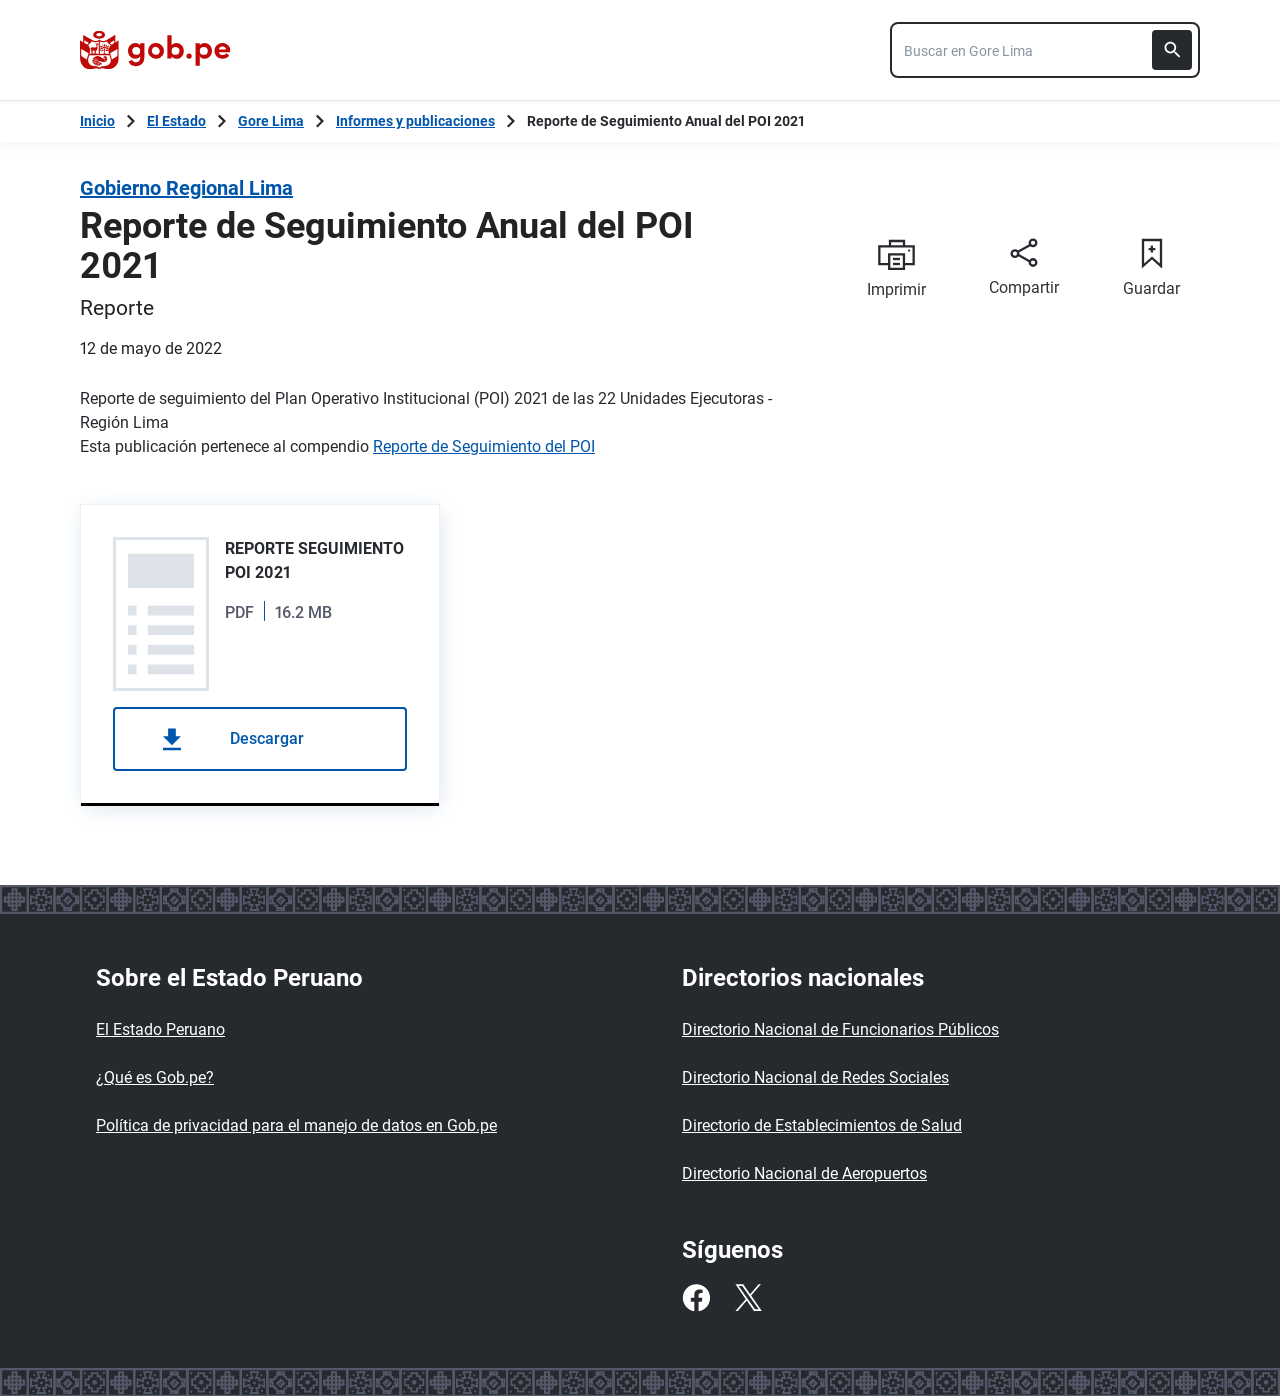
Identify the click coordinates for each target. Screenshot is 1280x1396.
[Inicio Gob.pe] (97, 121)
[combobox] (1045, 50)
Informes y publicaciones (415, 121)
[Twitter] (748, 1298)
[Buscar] (1172, 50)
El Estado (176, 121)
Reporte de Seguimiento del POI (484, 446)
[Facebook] (696, 1298)
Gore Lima (271, 121)
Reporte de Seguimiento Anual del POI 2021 (666, 121)
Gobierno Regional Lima (186, 188)
